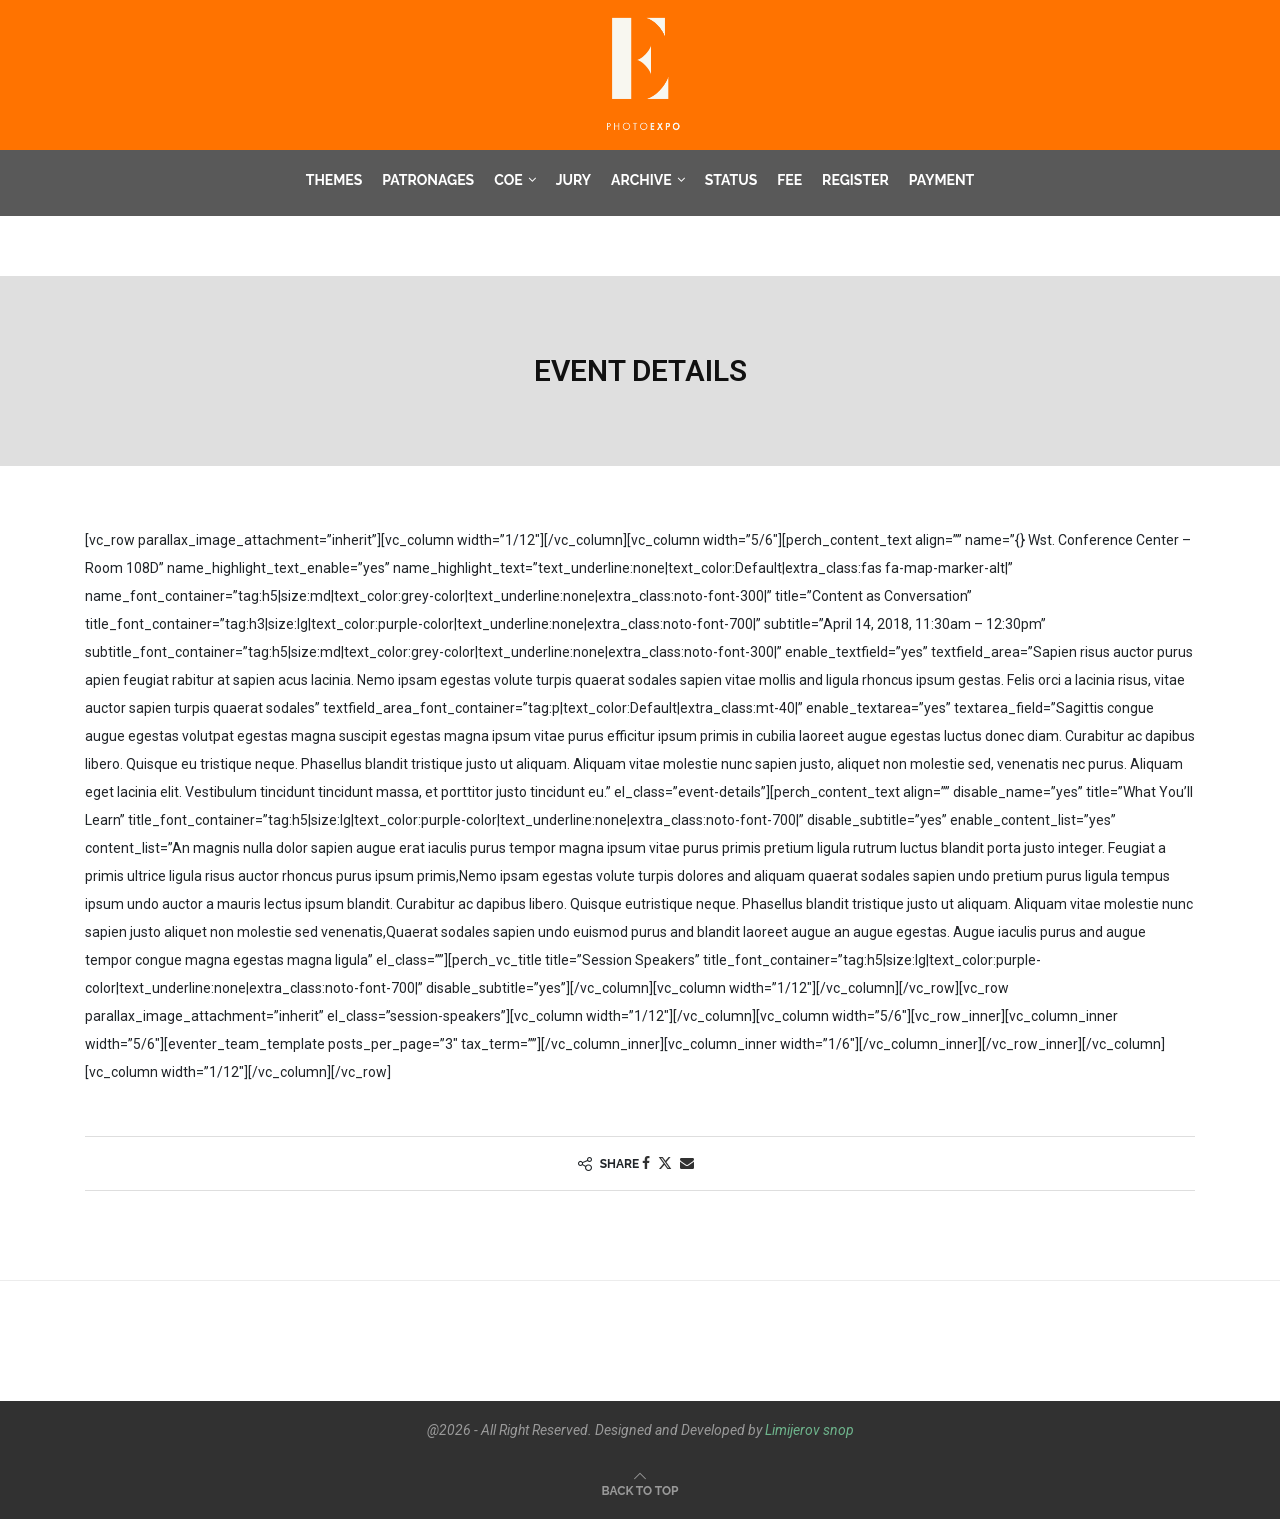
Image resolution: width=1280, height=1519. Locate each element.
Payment (941, 180)
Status (731, 180)
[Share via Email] (687, 1163)
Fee (789, 180)
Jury (573, 180)
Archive (641, 180)
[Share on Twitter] (665, 1163)
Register (855, 180)
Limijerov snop (809, 1430)
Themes (334, 180)
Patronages (428, 180)
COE (508, 180)
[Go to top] (640, 1489)
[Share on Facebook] (646, 1163)
